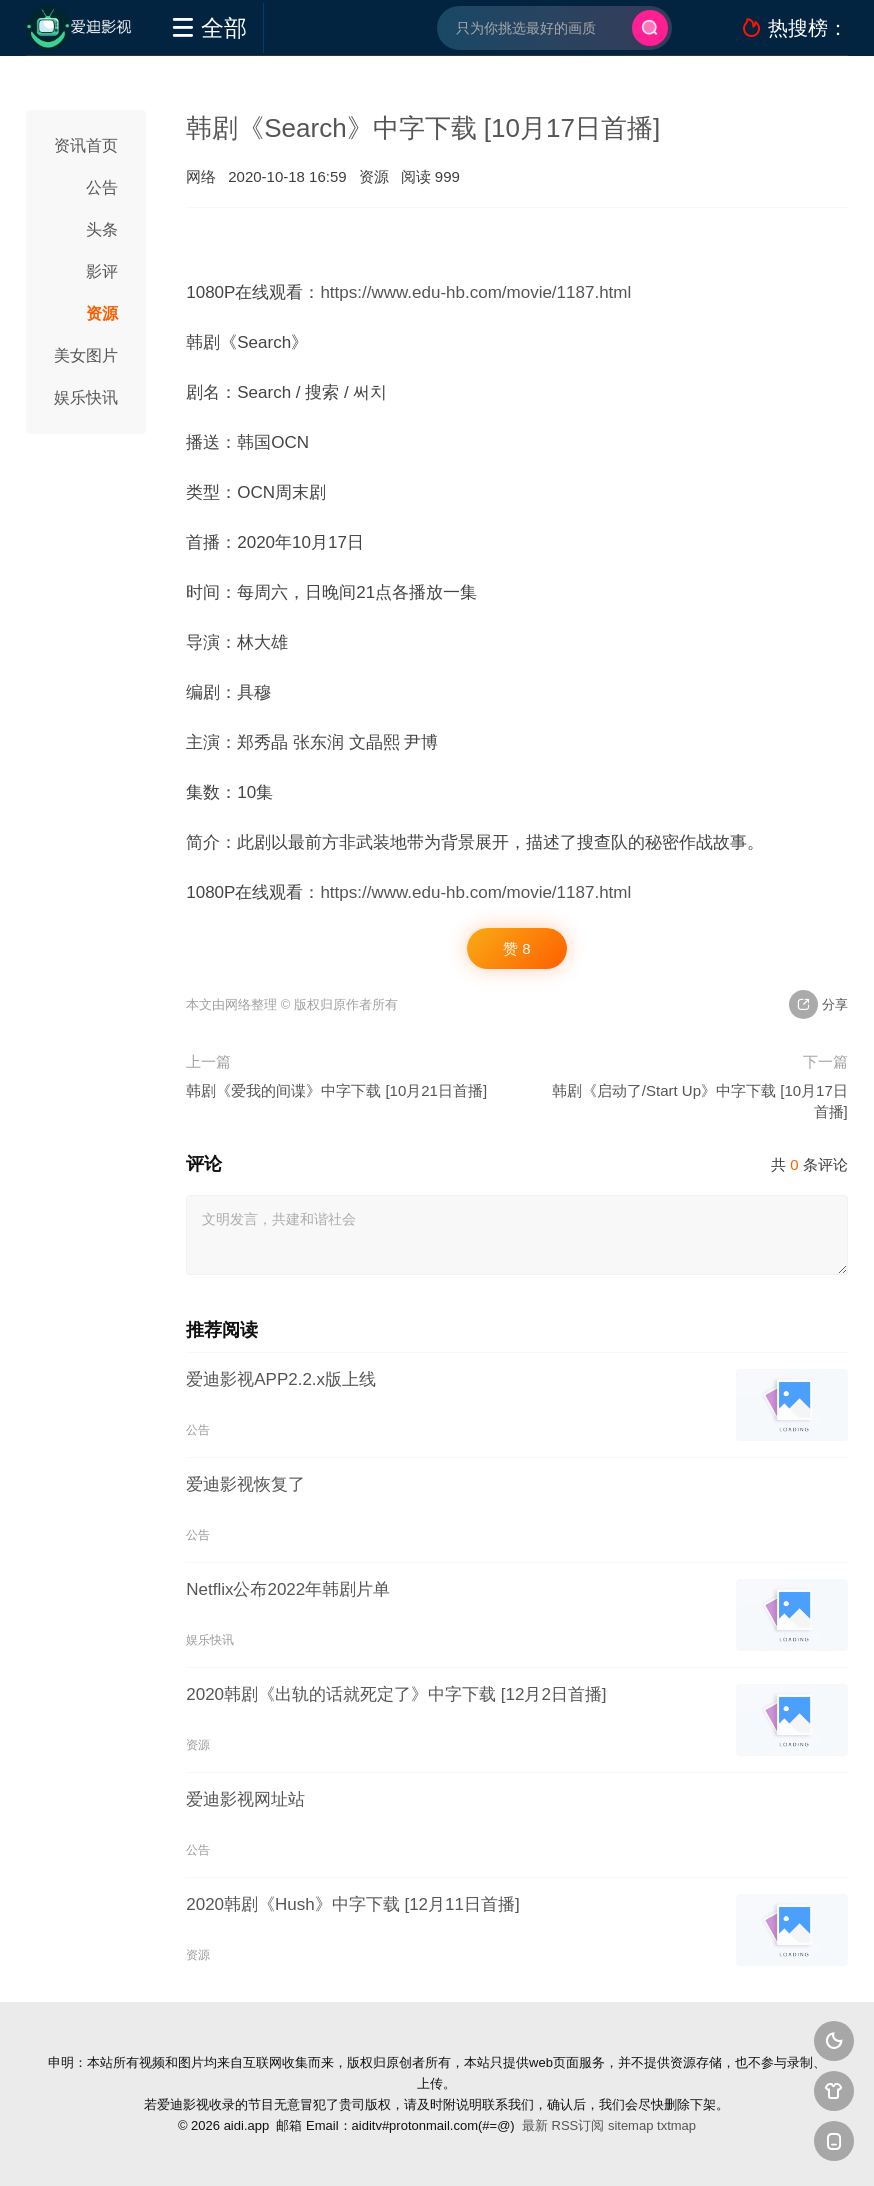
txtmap (676, 2125)
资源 (102, 313)
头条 (102, 229)
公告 (102, 187)
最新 (535, 2125)
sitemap (631, 2125)
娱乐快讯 (86, 397)
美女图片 (86, 355)
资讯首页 (86, 145)
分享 (818, 1004)
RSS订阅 (578, 2125)
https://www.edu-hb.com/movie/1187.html (475, 292)
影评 (102, 271)
